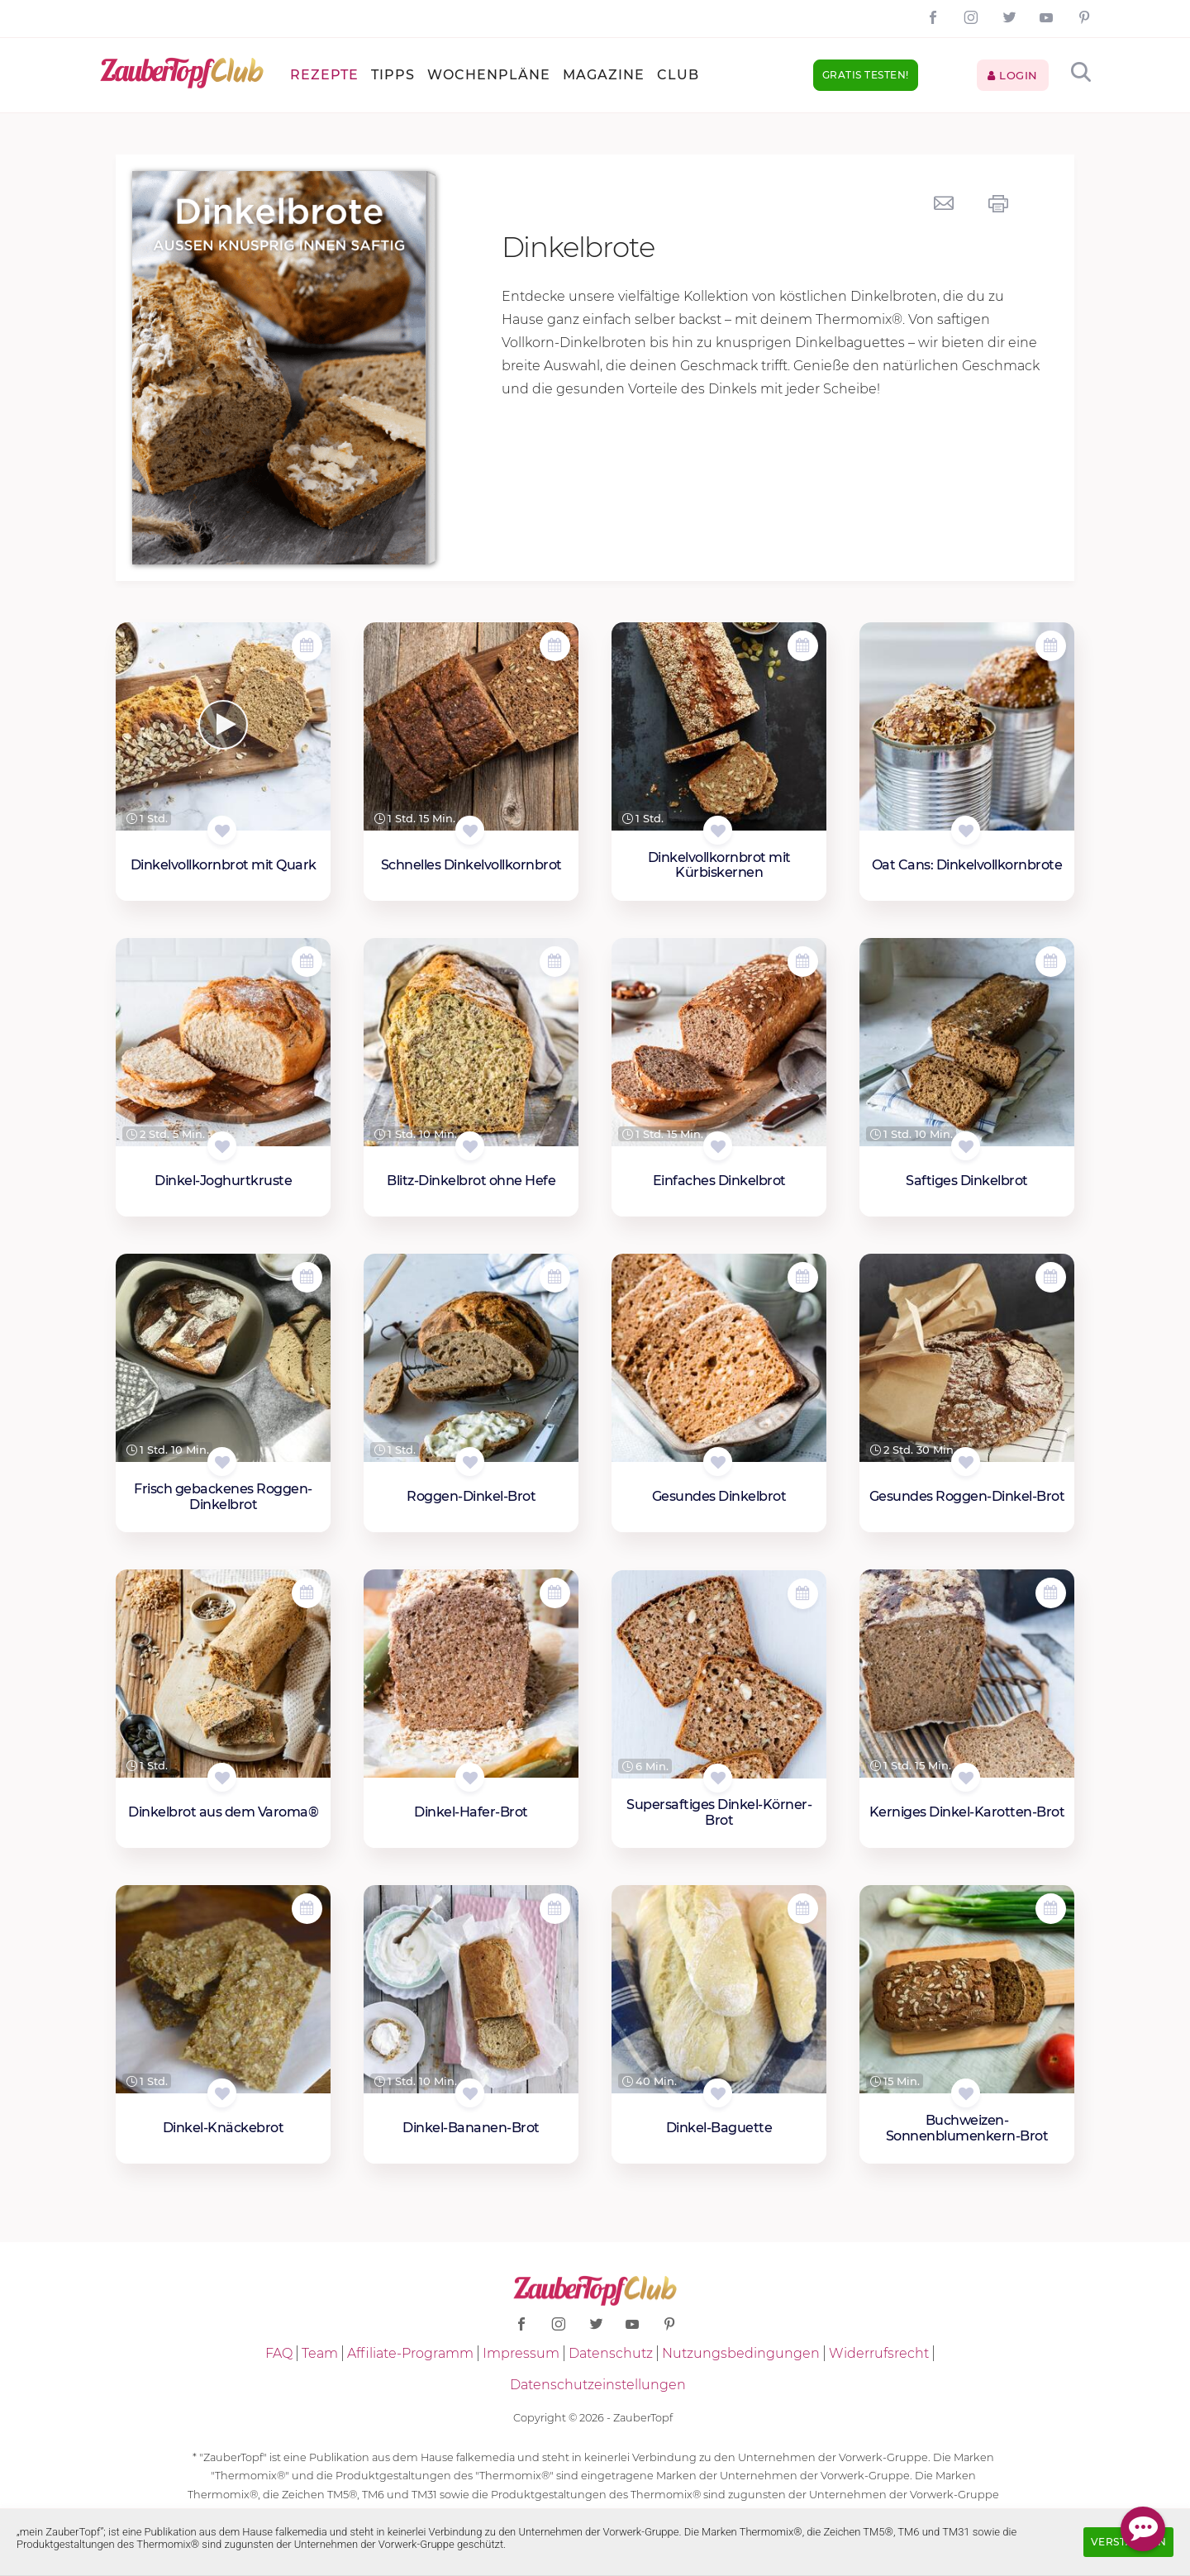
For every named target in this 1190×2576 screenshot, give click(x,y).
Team (320, 2353)
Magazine (604, 75)
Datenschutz (611, 2353)
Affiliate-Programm (410, 2353)
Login (1013, 75)
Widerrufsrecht (879, 2353)
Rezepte (324, 75)
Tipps (393, 75)
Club (678, 75)
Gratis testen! (865, 75)
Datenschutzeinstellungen (598, 2385)
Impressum (521, 2353)
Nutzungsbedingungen (741, 2353)
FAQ (279, 2353)
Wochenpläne (488, 75)
